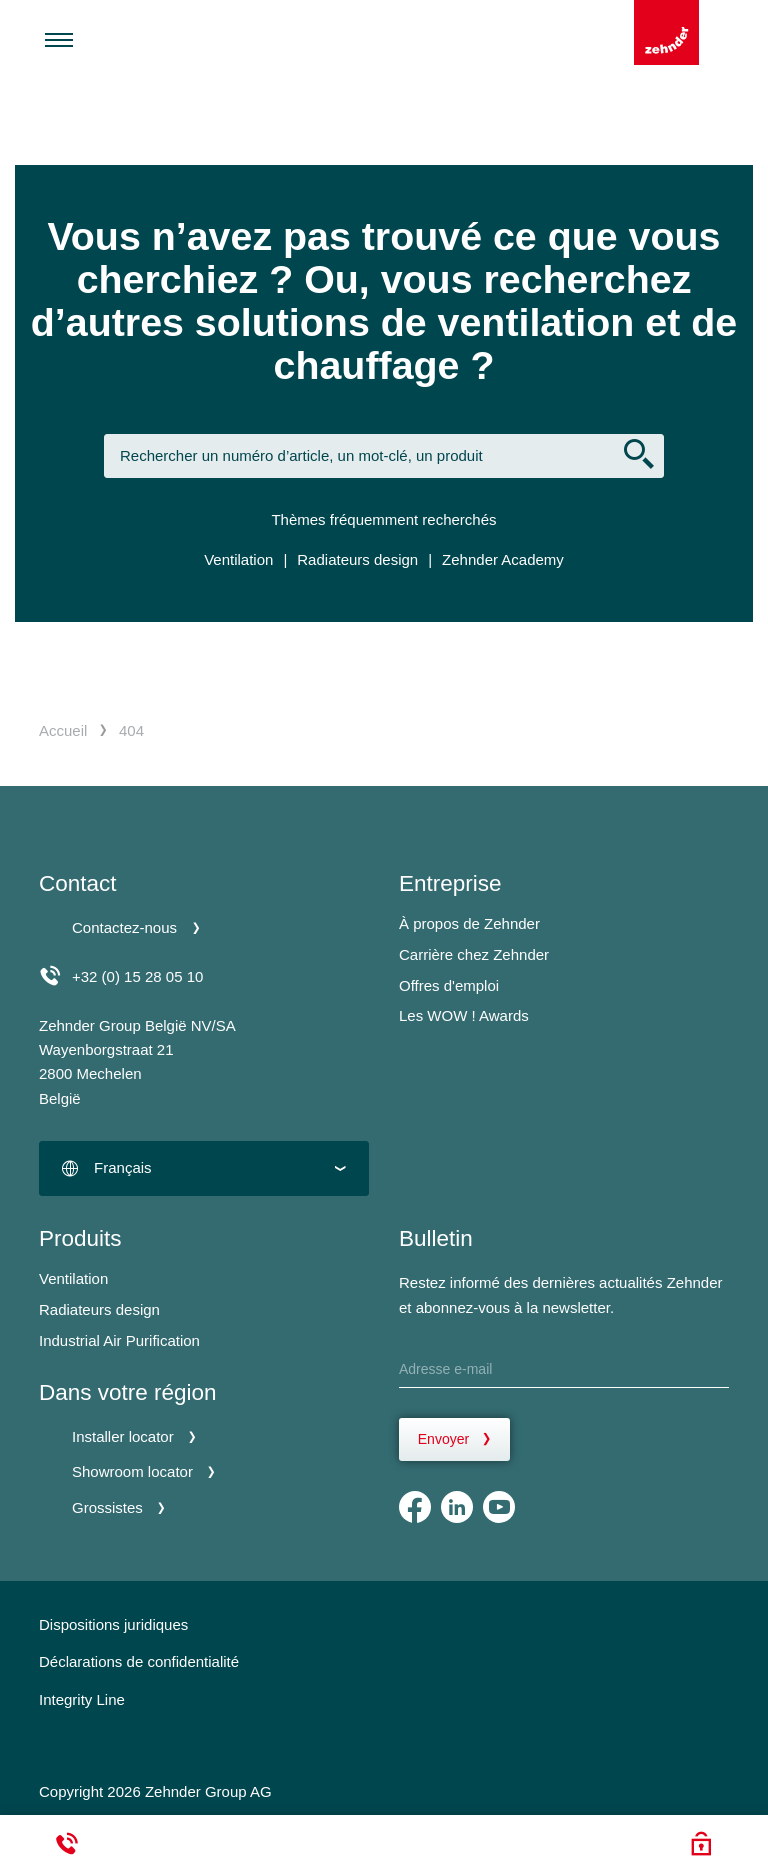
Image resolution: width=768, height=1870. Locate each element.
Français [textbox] (123, 1167)
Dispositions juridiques (113, 1624)
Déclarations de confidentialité (139, 1661)
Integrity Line (82, 1699)
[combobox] (204, 1168)
